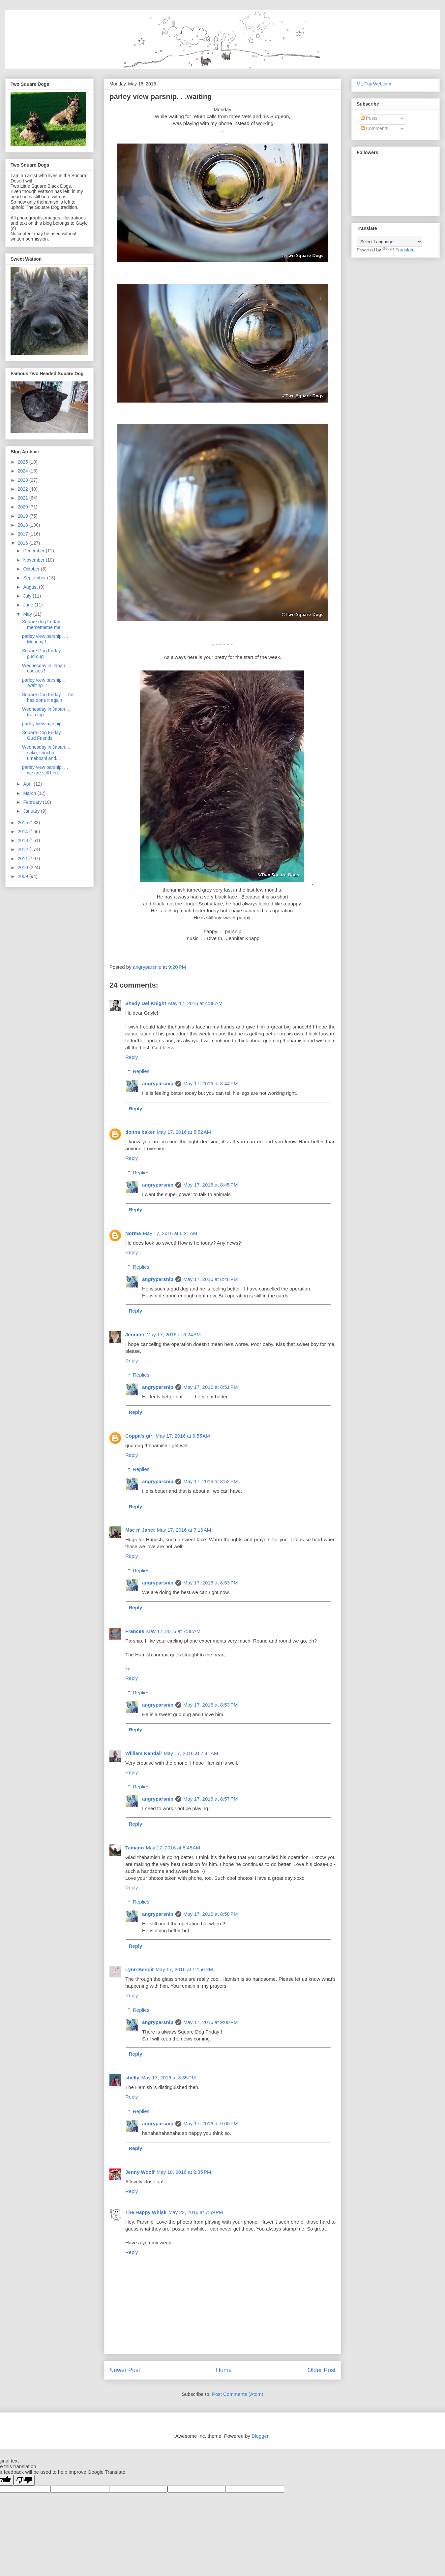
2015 (23, 822)
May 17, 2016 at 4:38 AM (195, 1003)
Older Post (322, 2370)
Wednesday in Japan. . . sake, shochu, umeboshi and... (47, 752)
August (31, 587)
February (33, 802)
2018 (23, 525)
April (28, 784)
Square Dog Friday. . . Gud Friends (44, 735)
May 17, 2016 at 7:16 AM (184, 1530)
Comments (374, 128)
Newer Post (124, 2370)
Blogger (260, 2436)
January (32, 811)
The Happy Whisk (145, 2212)
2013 (23, 840)
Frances (134, 1631)
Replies (141, 1071)
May (28, 614)
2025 (23, 462)
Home (224, 2370)
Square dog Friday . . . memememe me (45, 624)
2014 (23, 831)
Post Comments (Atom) (237, 2394)
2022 (23, 489)
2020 (23, 506)
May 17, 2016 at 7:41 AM (191, 1753)
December (34, 550)
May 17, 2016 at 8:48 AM (173, 1847)
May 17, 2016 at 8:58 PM (210, 1914)
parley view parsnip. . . (45, 723)
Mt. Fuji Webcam (374, 83)
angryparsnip (157, 1083)
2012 (23, 849)
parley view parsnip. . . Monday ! (45, 639)
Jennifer (134, 1334)
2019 (23, 516)
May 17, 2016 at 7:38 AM (173, 1631)
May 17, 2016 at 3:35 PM (168, 2077)
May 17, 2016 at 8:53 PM (210, 1582)
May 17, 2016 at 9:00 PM (210, 2022)
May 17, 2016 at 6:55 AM (183, 1436)
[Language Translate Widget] (389, 242)
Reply (131, 1057)
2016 (23, 543)
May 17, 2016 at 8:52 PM (210, 1481)
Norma (133, 1233)
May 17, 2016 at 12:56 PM (184, 1969)
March (30, 793)
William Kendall (143, 1753)
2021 (23, 498)
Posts (369, 118)
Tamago (134, 1847)
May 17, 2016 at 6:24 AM (173, 1334)
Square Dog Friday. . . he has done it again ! (47, 697)
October (32, 568)
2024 (23, 470)
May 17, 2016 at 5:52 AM (184, 1132)
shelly (132, 2077)
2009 (23, 876)
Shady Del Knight (145, 1003)
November (34, 560)
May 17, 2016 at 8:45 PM (210, 1185)
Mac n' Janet (140, 1530)
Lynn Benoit (139, 1969)
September (35, 577)
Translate (398, 249)
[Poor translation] (24, 2480)
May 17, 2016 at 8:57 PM (210, 1799)
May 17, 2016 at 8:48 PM (210, 1279)
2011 (23, 858)
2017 (23, 534)
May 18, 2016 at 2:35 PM (184, 2172)
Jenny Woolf (140, 2172)
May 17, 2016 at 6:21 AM (170, 1233)
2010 (23, 867)
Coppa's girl (139, 1436)
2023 (23, 480)
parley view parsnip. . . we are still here (45, 770)
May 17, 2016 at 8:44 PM (210, 1083)
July (28, 596)
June (28, 604)
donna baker (140, 1132)
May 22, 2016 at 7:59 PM (195, 2212)
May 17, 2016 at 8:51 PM (210, 1387)
